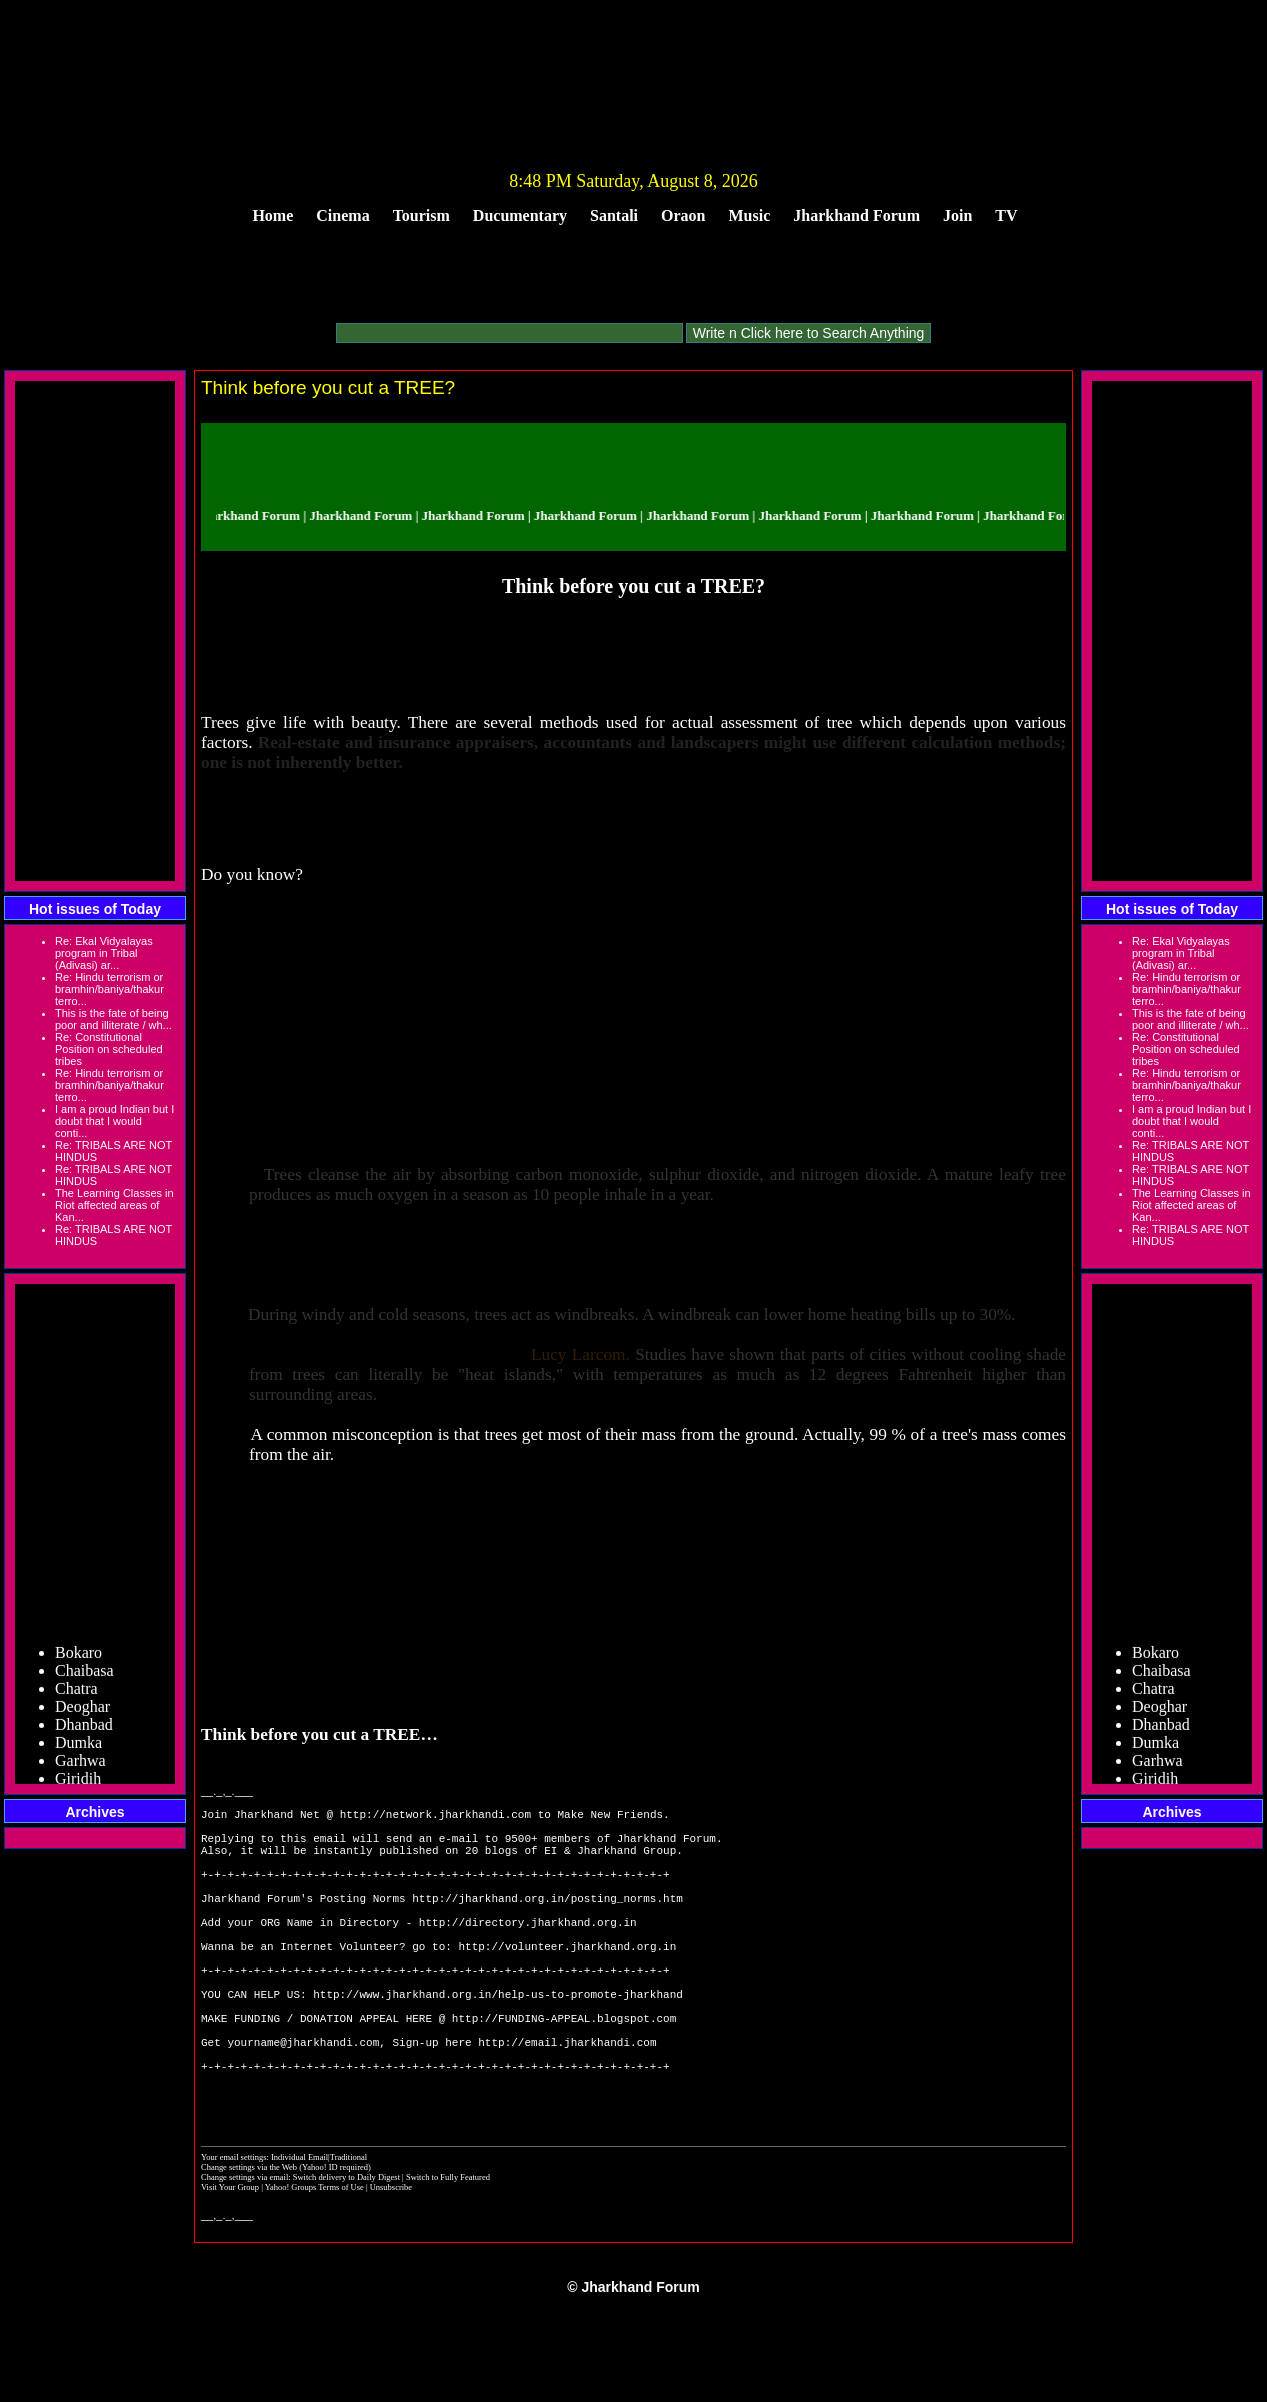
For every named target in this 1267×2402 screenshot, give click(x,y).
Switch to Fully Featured (448, 2252)
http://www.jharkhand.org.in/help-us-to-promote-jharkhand (498, 2041)
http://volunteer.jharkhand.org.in (567, 1981)
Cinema (342, 215)
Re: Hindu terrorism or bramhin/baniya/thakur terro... (109, 989)
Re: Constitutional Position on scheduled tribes (109, 1049)
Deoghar (82, 1726)
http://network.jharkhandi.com (435, 1816)
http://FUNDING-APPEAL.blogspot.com (564, 2071)
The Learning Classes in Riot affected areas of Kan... (114, 1205)
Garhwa (80, 1780)
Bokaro (78, 1672)
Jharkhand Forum (856, 215)
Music (750, 215)
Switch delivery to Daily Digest (346, 2252)
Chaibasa (84, 1690)
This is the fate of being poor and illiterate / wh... (113, 1019)
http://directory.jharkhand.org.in (528, 1951)
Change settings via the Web (249, 2242)
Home (272, 215)
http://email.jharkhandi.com (567, 2101)
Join (957, 215)
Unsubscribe (391, 2262)
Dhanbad (84, 1744)
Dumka (78, 1762)
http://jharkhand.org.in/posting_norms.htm (547, 1921)
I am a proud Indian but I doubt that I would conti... (114, 1121)
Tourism (421, 215)
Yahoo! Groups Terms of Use (315, 2262)
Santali (614, 215)
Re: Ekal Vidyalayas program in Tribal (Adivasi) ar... (104, 953)
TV (1006, 215)
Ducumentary (520, 215)
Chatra (76, 1708)
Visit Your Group (231, 2262)
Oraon (683, 215)
